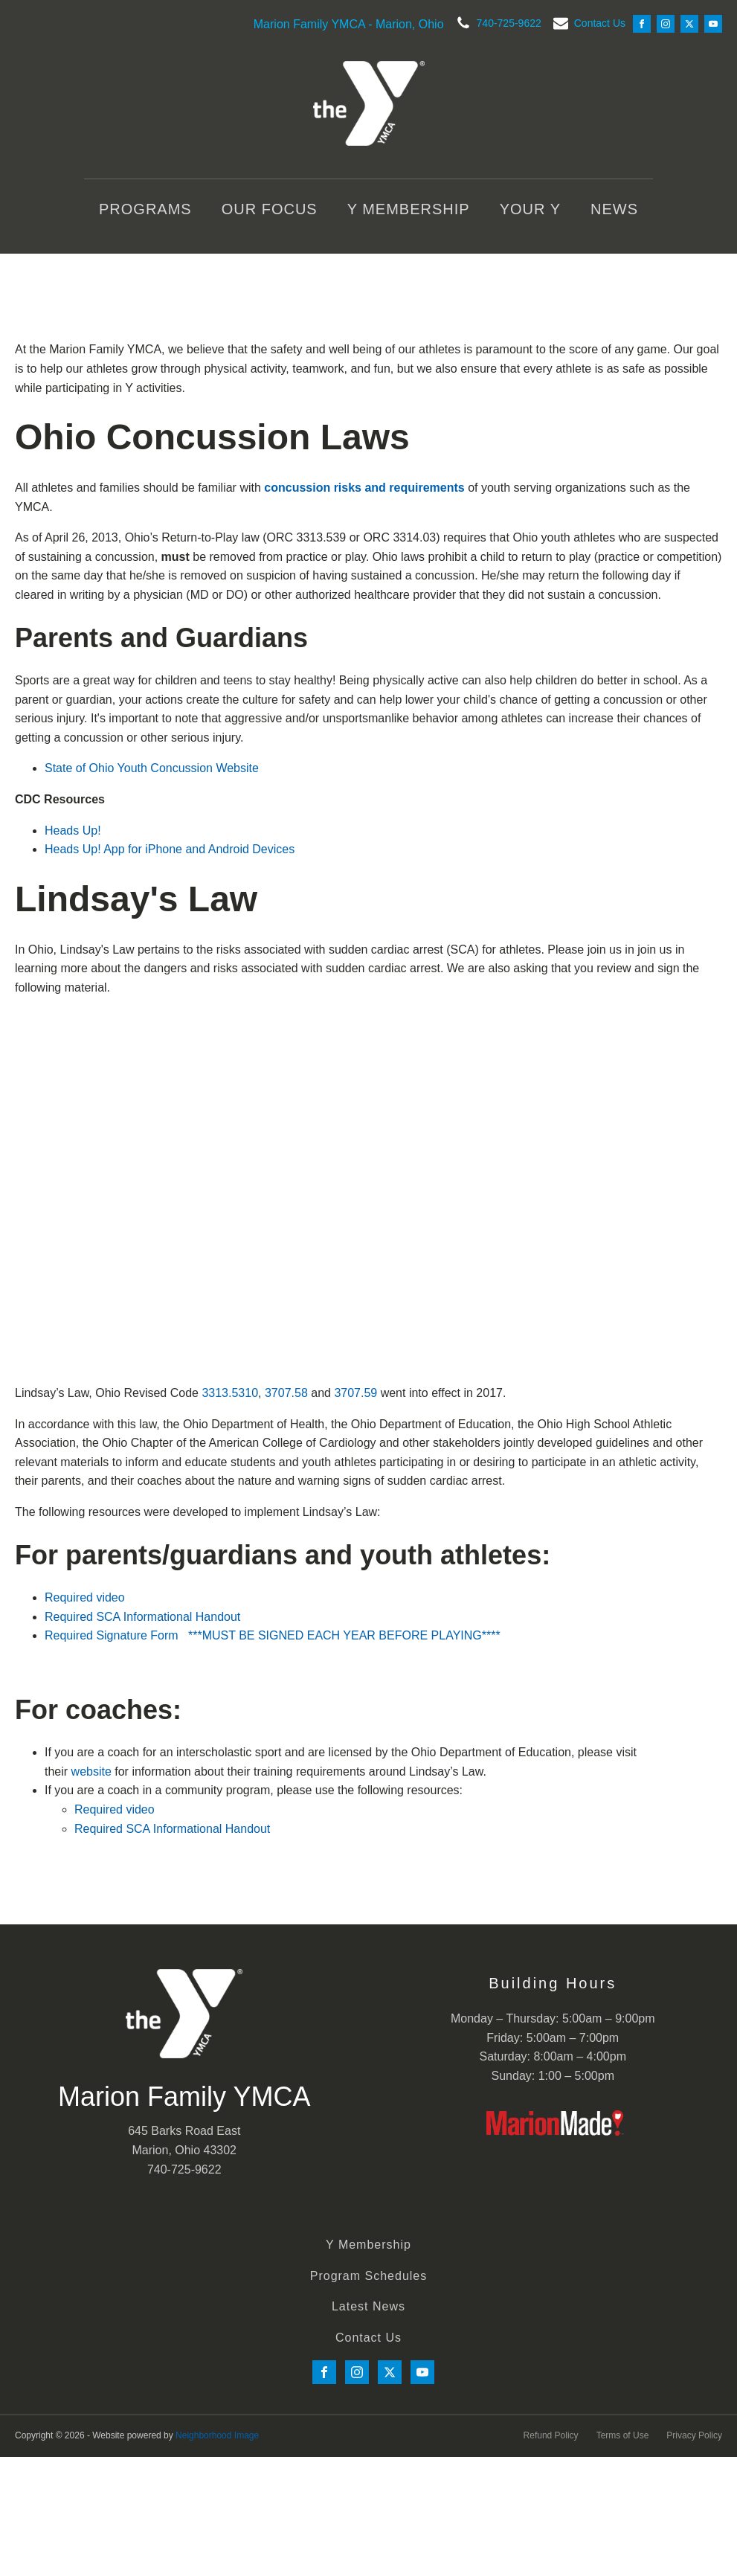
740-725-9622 (509, 23)
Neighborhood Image (217, 2435)
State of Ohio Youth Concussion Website (152, 768)
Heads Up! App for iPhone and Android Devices (170, 849)
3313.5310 (230, 1393)
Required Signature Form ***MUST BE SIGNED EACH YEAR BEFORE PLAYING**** (273, 1635)
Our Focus (270, 209)
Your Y (530, 209)
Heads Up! (73, 830)
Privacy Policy (694, 2435)
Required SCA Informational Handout (142, 1616)
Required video (85, 1597)
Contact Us (599, 23)
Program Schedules (369, 2276)
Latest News (368, 2306)
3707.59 (355, 1393)
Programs (145, 209)
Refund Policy (551, 2435)
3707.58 (286, 1393)
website (91, 1771)
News (614, 209)
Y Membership (408, 209)
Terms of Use (622, 2435)
